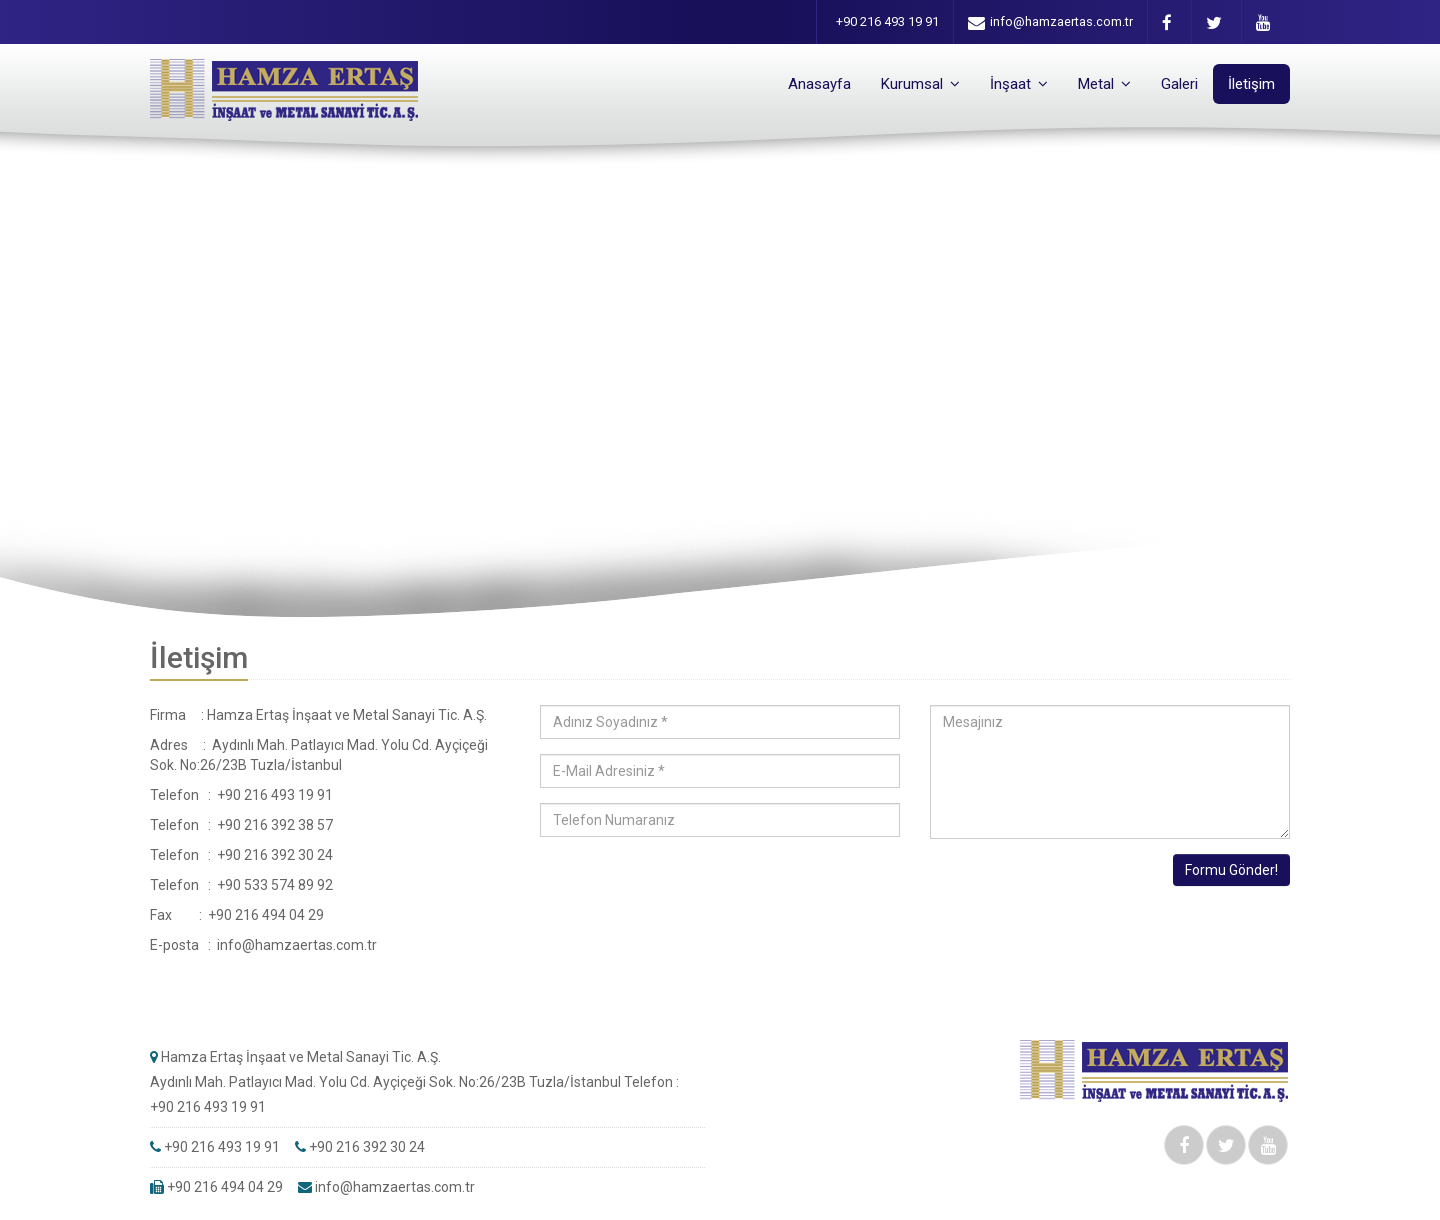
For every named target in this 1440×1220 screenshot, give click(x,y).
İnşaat (1019, 84)
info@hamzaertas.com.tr (1050, 22)
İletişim (1251, 84)
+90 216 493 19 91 (887, 21)
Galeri (1179, 84)
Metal (1104, 84)
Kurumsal (920, 84)
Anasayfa (819, 84)
